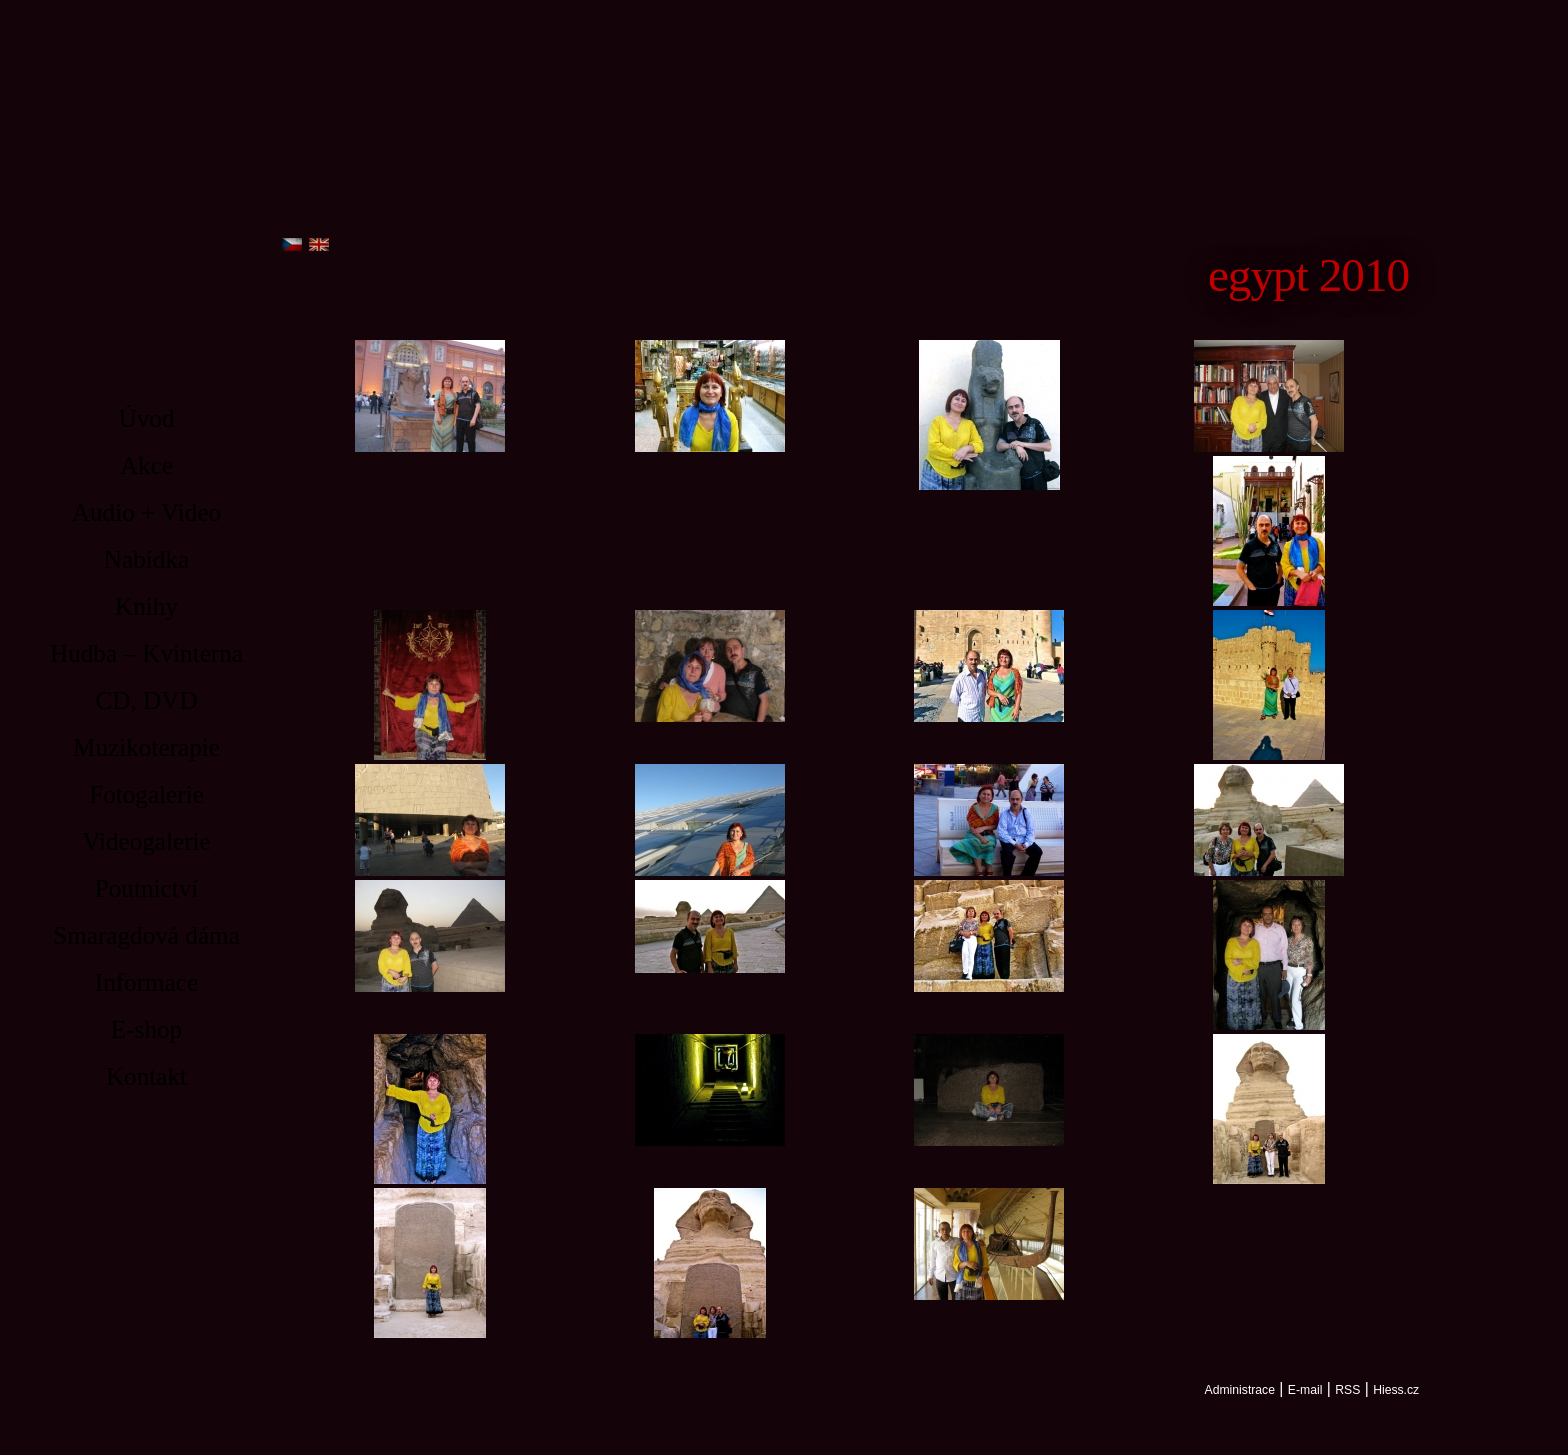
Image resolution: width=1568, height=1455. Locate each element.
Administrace (1240, 1390)
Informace (146, 982)
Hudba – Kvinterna (146, 653)
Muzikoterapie (146, 747)
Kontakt (146, 1076)
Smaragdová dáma (146, 935)
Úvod (147, 418)
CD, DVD (146, 700)
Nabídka (146, 559)
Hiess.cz (1396, 1390)
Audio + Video (146, 512)
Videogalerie (146, 841)
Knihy (146, 606)
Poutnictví (147, 888)
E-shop (146, 1029)
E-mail (1305, 1390)
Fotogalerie (146, 794)
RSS (1347, 1390)
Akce (146, 465)
